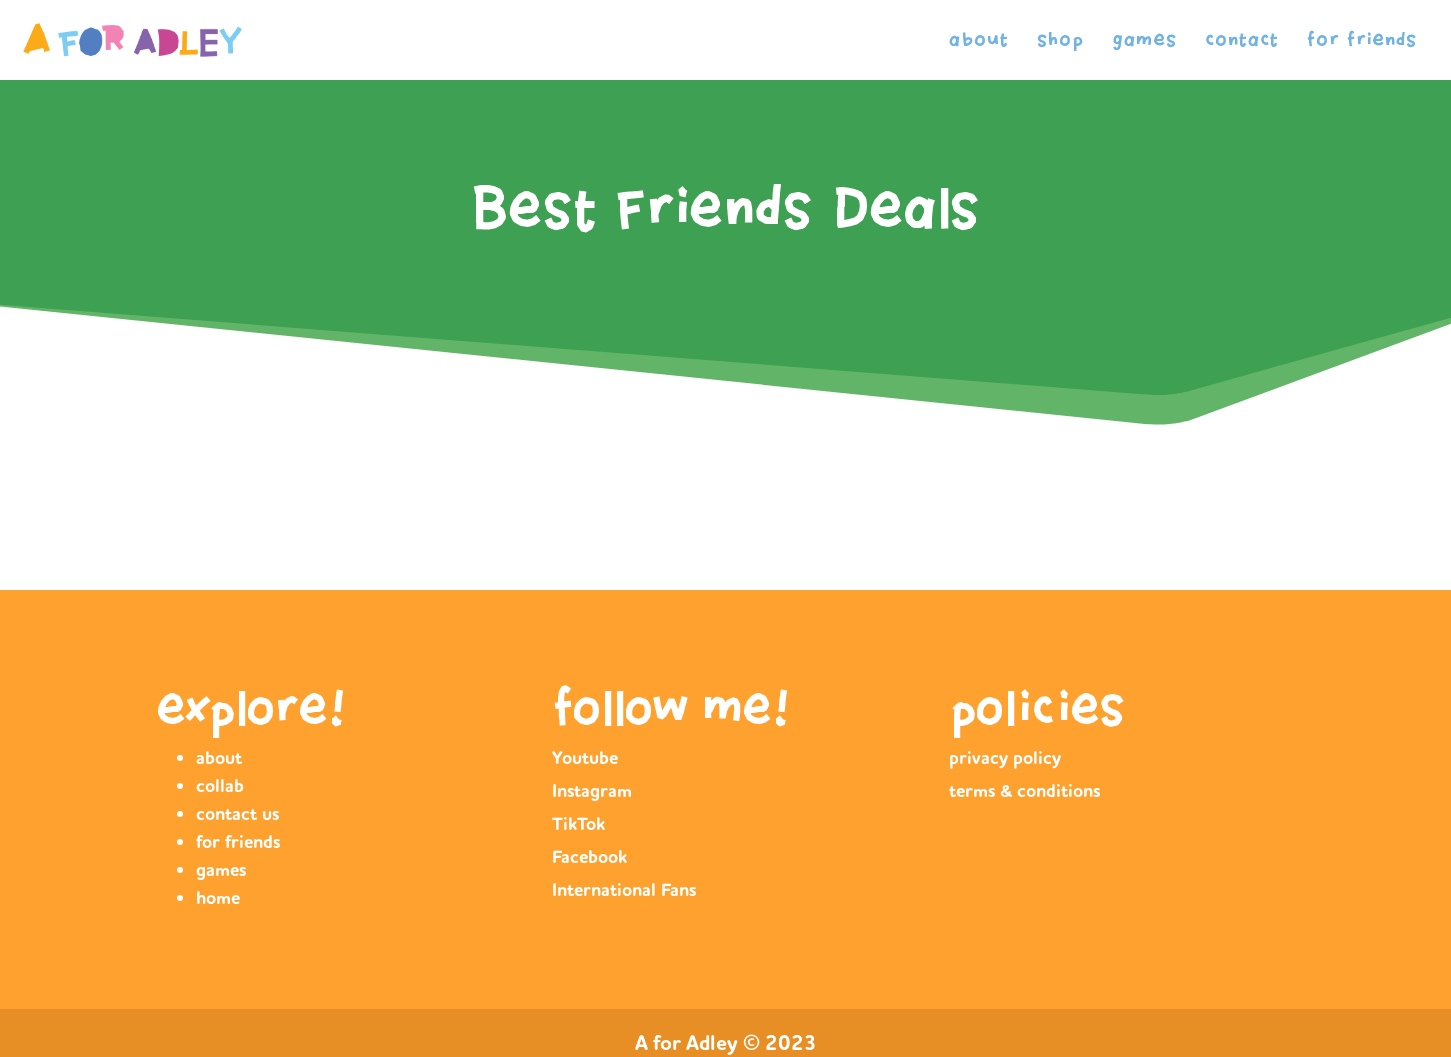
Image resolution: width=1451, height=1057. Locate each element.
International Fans (624, 890)
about (979, 39)
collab (220, 786)
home (218, 898)
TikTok (578, 824)
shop (1060, 39)
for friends (1362, 39)
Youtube (585, 758)
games (1144, 39)
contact (1242, 39)
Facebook (589, 857)
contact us (237, 814)
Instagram (592, 791)
